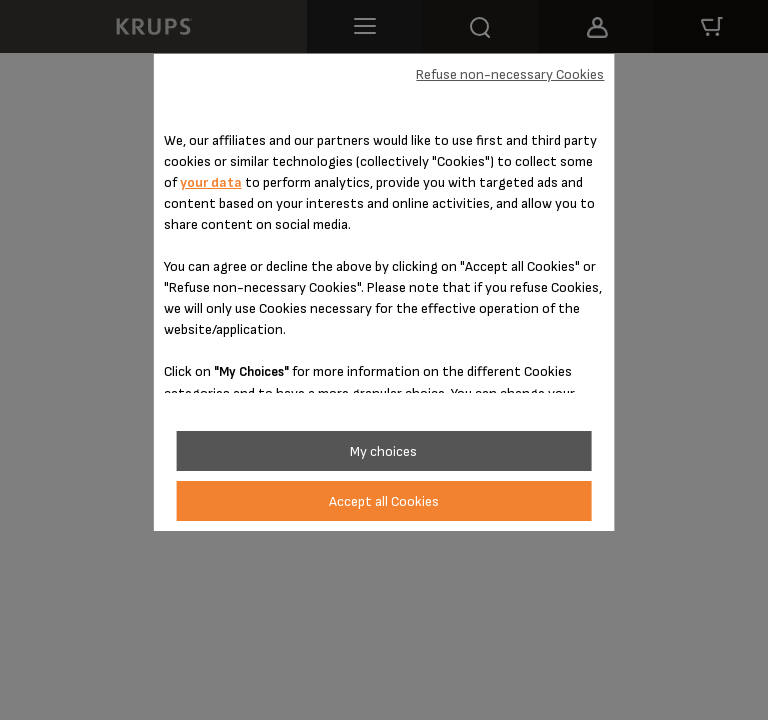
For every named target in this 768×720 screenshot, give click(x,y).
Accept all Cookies (384, 501)
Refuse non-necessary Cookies (510, 74)
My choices (383, 451)
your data (211, 182)
